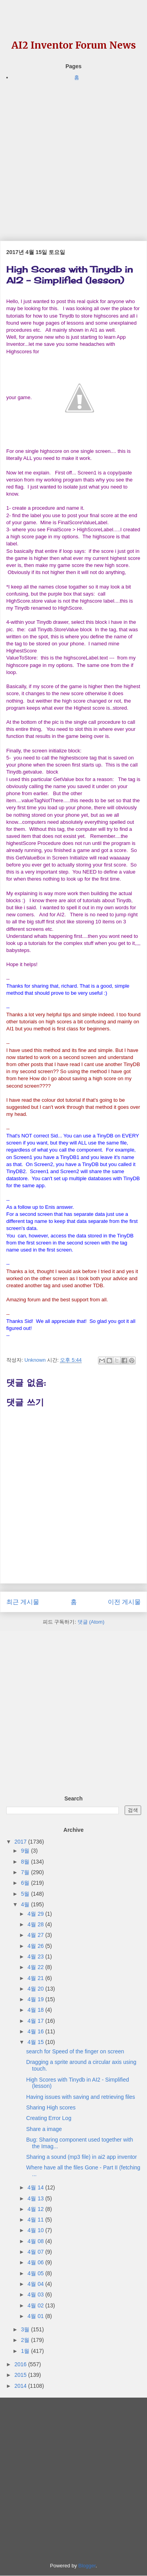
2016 (21, 2364)
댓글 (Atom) (91, 1622)
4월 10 (36, 2230)
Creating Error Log (48, 2118)
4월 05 (36, 2273)
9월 (26, 1851)
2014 (21, 2386)
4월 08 (36, 2241)
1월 (26, 2351)
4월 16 (36, 2031)
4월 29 (36, 1914)
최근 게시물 (22, 1602)
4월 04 (36, 2284)
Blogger (87, 2566)
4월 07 (36, 2252)
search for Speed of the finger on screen (75, 2051)
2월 (26, 2340)
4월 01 (36, 2316)
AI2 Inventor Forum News (73, 45)
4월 (26, 1904)
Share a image (44, 2129)
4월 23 (36, 1956)
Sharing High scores (51, 2107)
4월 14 (36, 2187)
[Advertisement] (73, 155)
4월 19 (36, 1999)
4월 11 (36, 2219)
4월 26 (36, 1946)
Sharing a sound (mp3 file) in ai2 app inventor (81, 2157)
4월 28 (36, 1924)
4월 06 (36, 2262)
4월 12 (36, 2209)
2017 (21, 1841)
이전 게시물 (124, 1602)
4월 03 (36, 2294)
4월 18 (36, 2010)
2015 (21, 2375)
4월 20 (36, 1989)
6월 (26, 1883)
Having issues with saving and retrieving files (80, 2097)
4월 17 (36, 2021)
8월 (26, 1861)
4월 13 (36, 2198)
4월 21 (36, 1978)
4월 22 (36, 1967)
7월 (26, 1872)
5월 (26, 1894)
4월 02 (36, 2305)
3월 (26, 2329)
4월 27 (36, 1935)
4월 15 (36, 2042)
